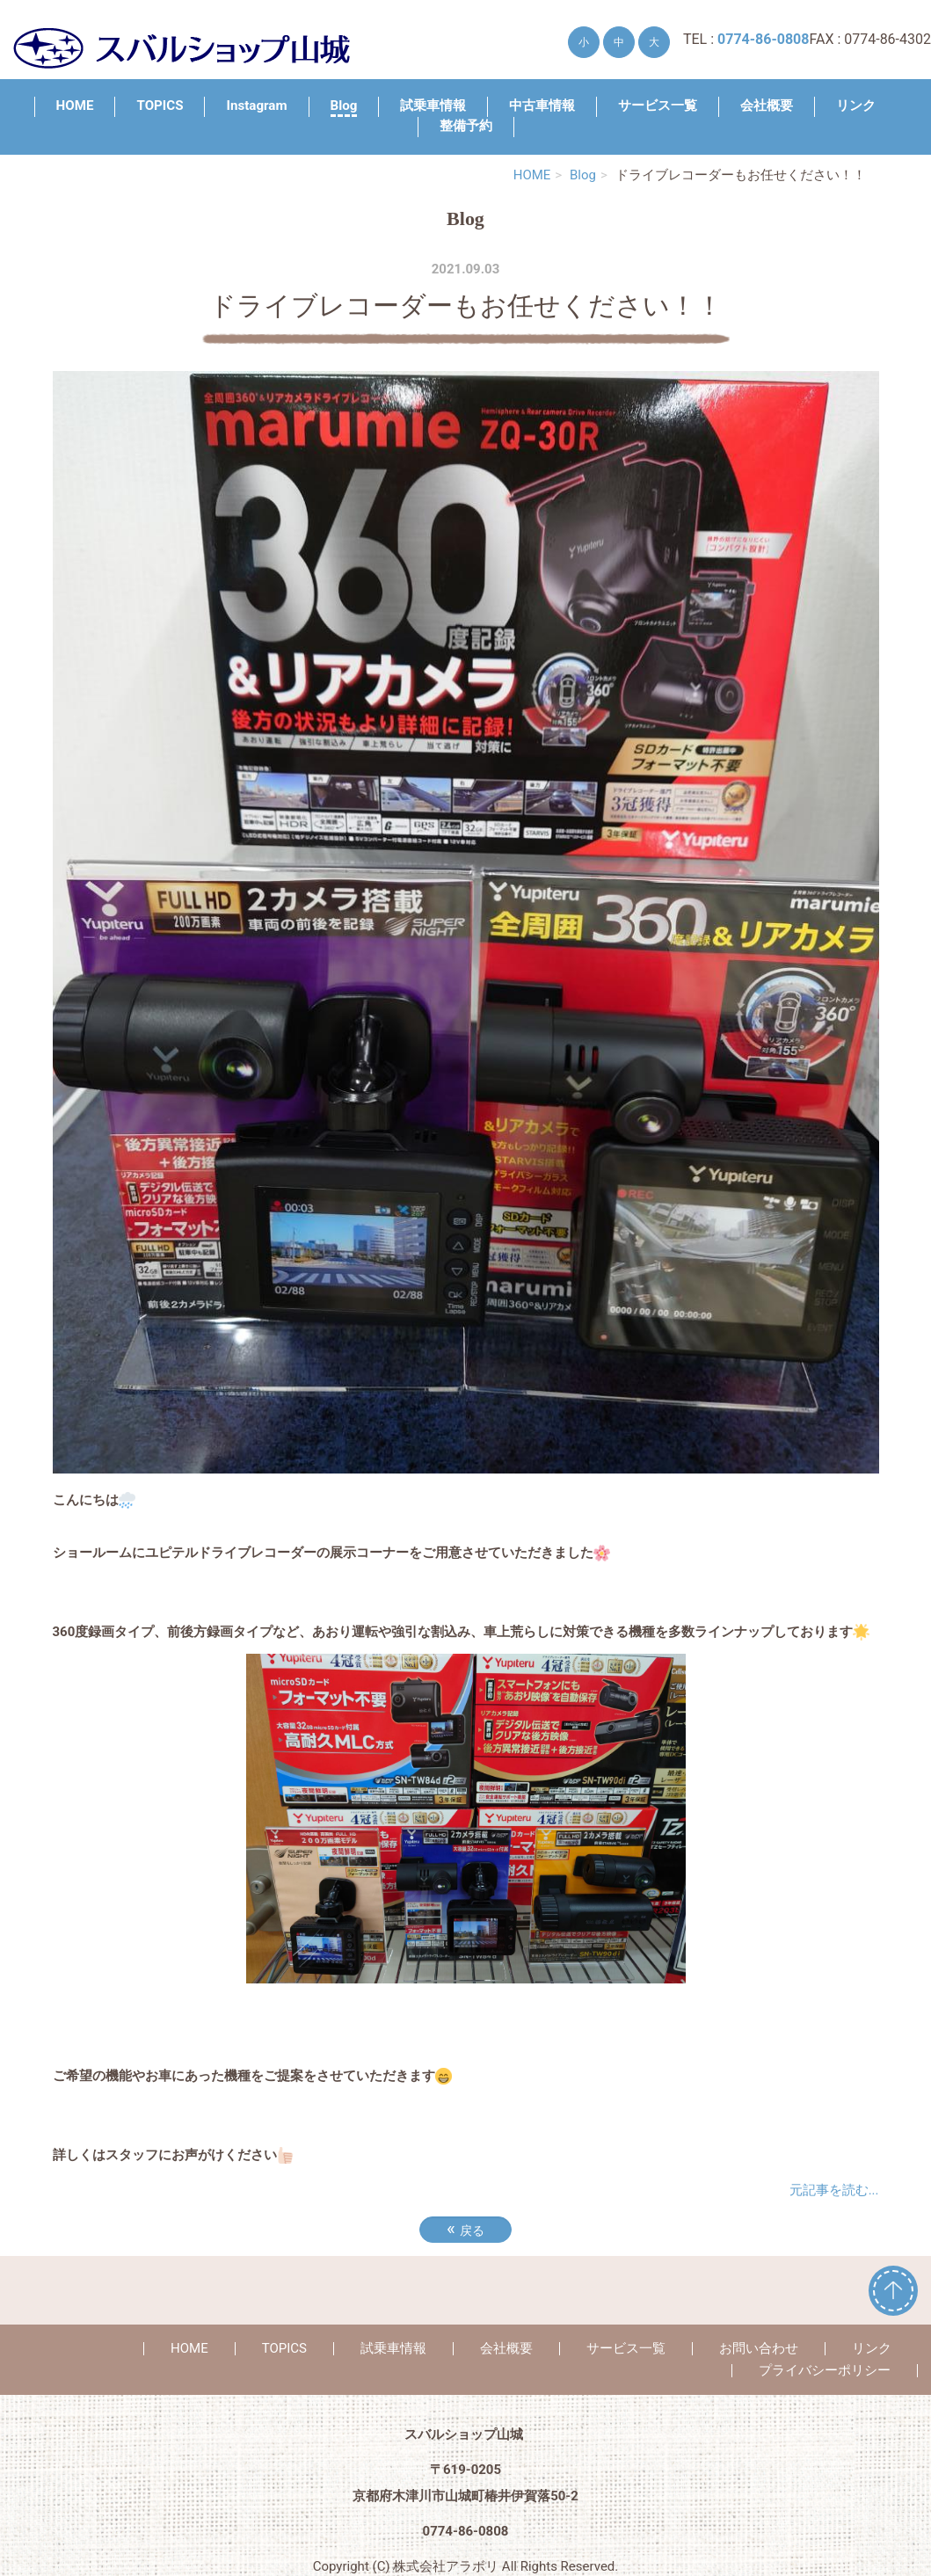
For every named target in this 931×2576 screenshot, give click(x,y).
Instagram (256, 105)
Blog (344, 105)
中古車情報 (542, 105)
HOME (75, 105)
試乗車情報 (433, 105)
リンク (856, 105)
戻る (465, 2228)
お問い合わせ (758, 2348)
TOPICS (159, 105)
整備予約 (466, 126)
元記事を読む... (834, 2190)
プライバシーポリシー (825, 2370)
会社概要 (766, 105)
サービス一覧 (657, 105)
